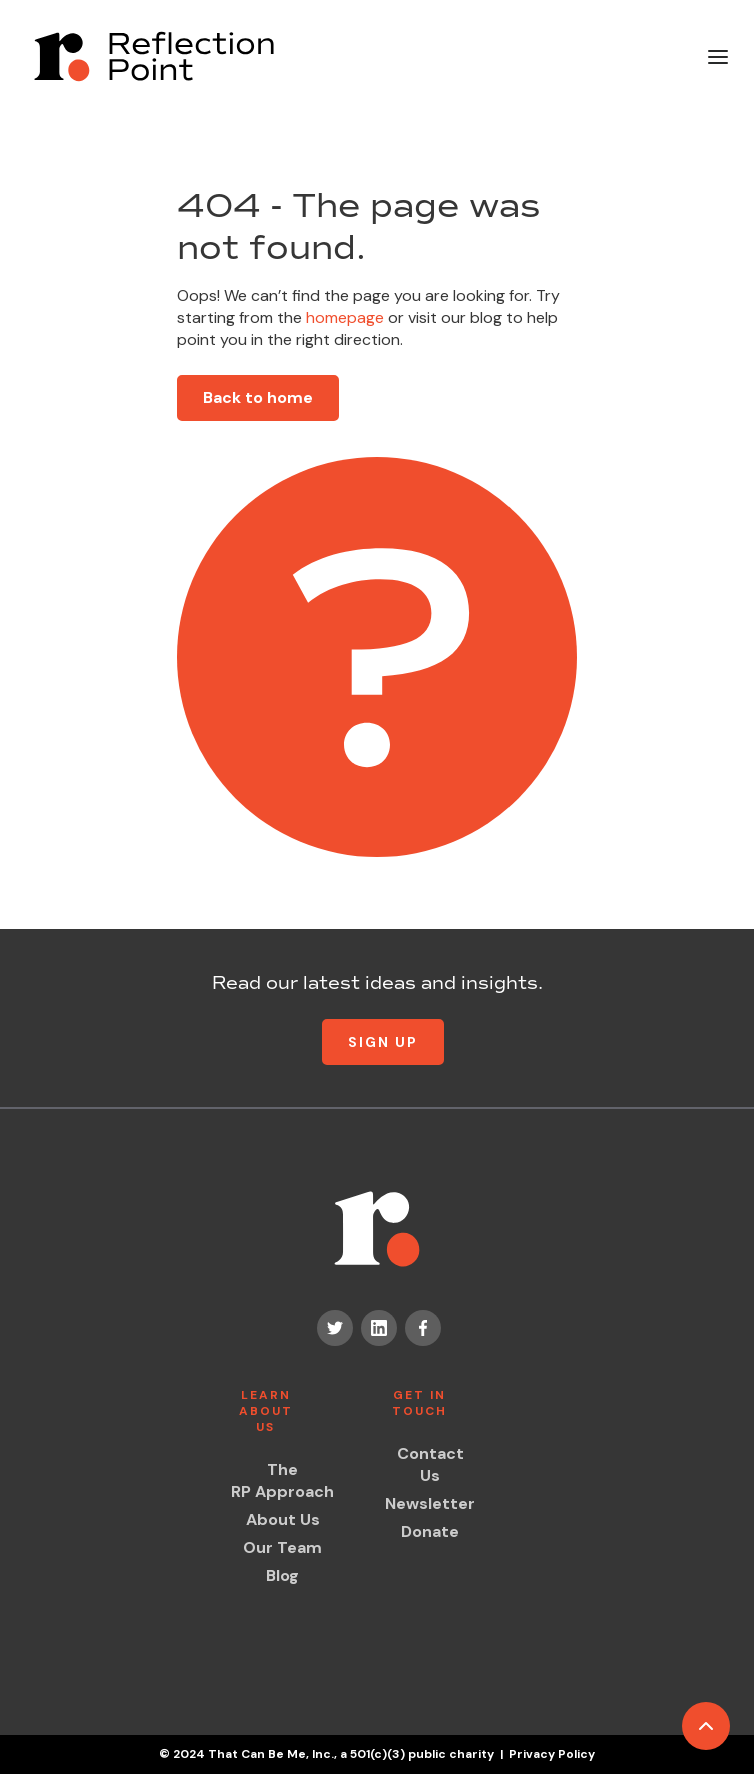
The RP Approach (282, 1480)
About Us (283, 1519)
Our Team (282, 1547)
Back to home (258, 397)
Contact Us (430, 1464)
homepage (343, 317)
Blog (282, 1575)
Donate (430, 1531)
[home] (149, 56)
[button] (718, 56)
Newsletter (430, 1503)
